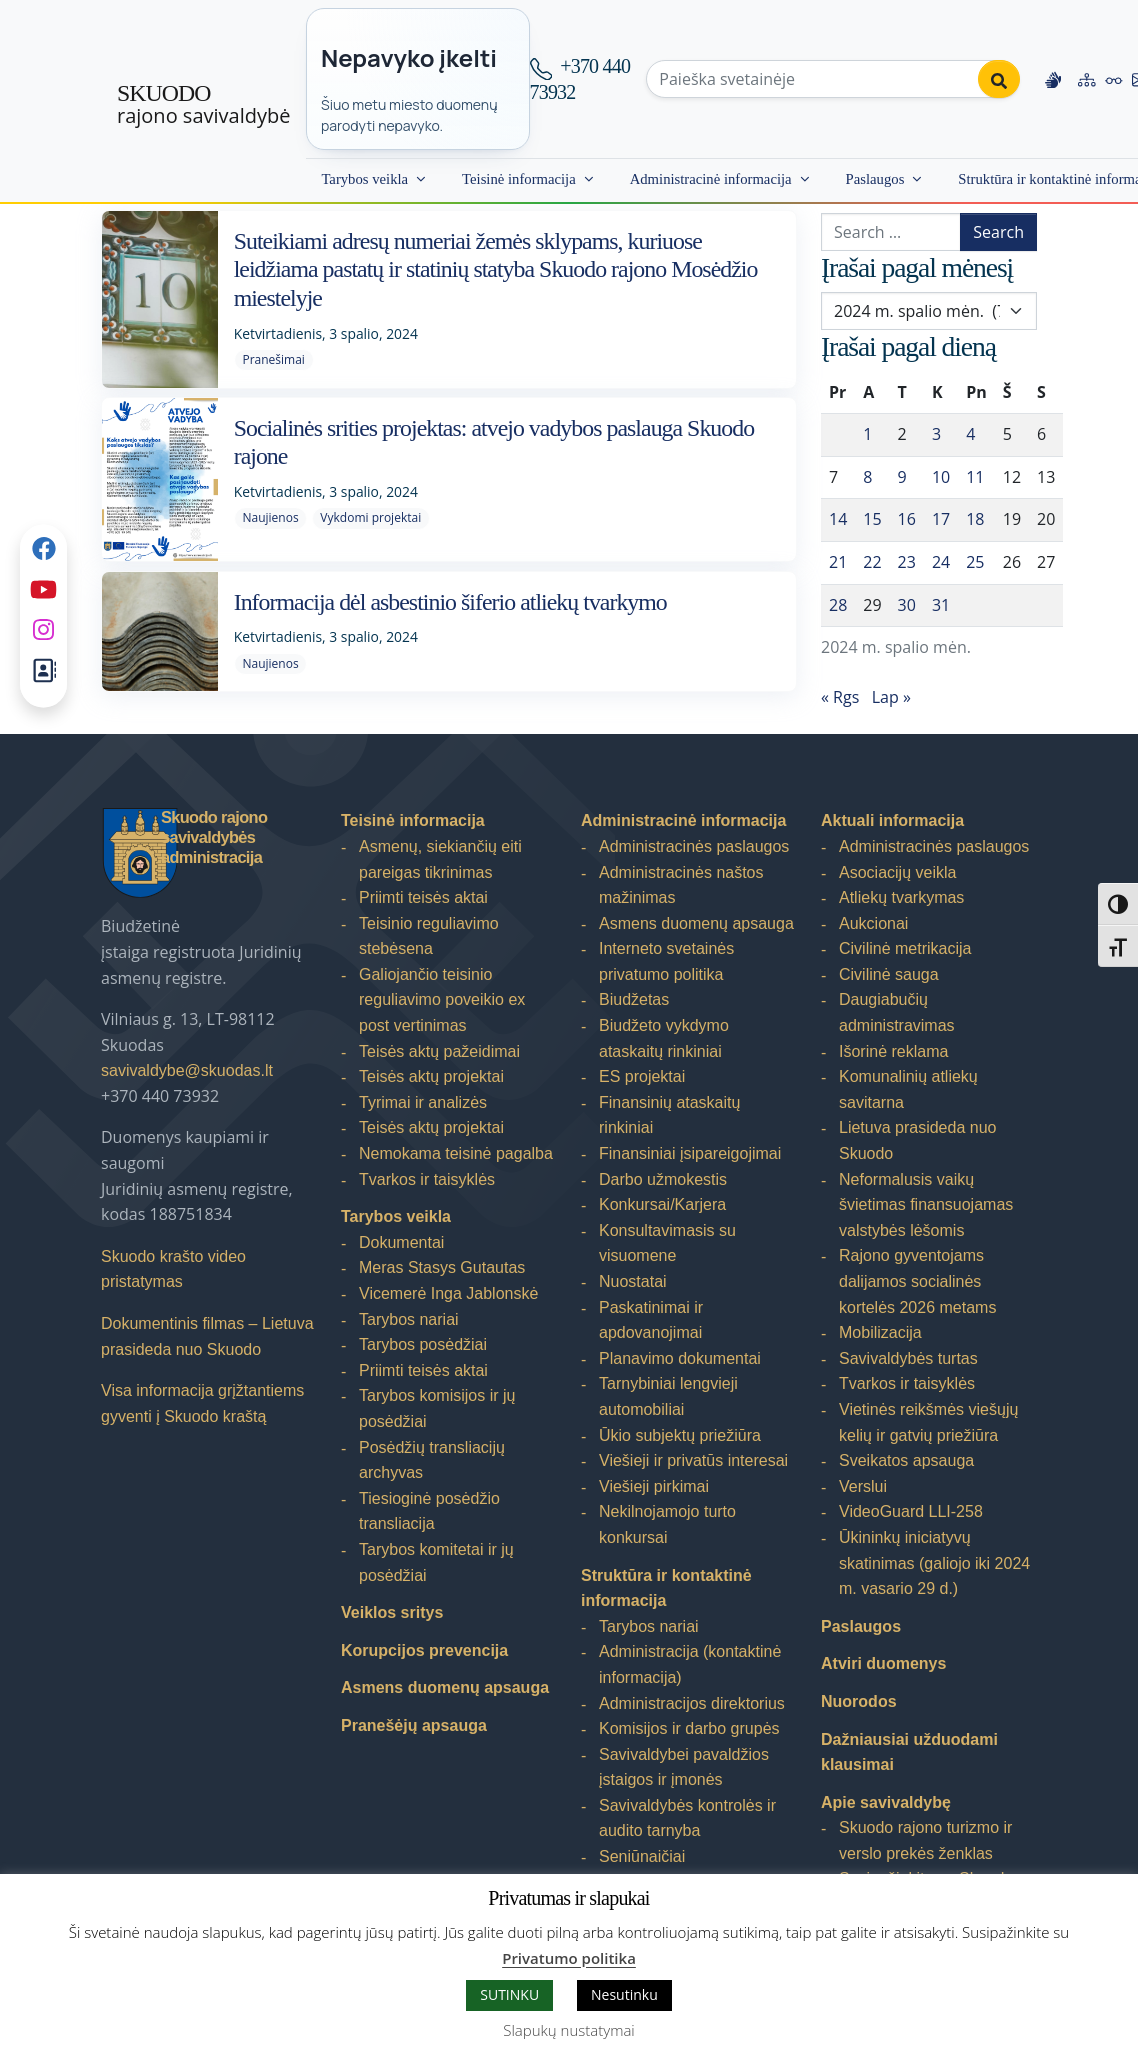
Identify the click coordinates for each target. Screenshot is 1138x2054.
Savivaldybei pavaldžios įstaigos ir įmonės (684, 1767)
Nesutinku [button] (624, 1994)
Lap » (891, 697)
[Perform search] (999, 79)
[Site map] (1087, 79)
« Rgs (840, 697)
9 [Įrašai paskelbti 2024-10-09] (902, 477)
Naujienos (270, 517)
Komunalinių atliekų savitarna (908, 1089)
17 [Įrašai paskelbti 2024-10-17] (941, 519)
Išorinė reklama (893, 1051)
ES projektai (642, 1076)
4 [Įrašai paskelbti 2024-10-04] (970, 434)
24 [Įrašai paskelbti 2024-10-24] (941, 562)
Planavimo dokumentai (680, 1358)
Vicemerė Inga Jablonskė (448, 1293)
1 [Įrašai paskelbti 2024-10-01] (867, 434)
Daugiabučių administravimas (897, 1012)
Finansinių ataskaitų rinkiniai (669, 1115)
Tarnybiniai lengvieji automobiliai (668, 1396)
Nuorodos (859, 1701)
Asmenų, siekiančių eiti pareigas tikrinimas (440, 859)
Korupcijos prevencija (424, 1650)
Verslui (863, 1486)
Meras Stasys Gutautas (442, 1267)
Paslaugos (875, 179)
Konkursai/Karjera (662, 1204)
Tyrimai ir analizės (423, 1102)
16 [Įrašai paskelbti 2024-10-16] (907, 519)
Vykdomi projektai (370, 517)
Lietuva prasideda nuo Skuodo (917, 1140)
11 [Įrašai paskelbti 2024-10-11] (975, 477)
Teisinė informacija (519, 179)
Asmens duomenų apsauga (445, 1687)
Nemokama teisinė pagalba (456, 1153)
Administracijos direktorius (692, 1703)
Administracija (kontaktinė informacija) (690, 1664)
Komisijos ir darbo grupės (689, 1728)
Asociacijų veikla (897, 872)
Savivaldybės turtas (908, 1358)
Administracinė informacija (711, 179)
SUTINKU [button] (509, 1994)
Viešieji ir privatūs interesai (693, 1460)
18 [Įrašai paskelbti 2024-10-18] (975, 519)
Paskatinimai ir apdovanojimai (651, 1320)
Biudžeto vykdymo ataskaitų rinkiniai (664, 1038)
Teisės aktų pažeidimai (439, 1051)
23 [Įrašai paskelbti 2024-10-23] (907, 562)
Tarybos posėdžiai (423, 1344)
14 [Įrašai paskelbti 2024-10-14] (838, 519)
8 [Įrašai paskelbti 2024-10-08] (867, 477)
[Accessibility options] (1114, 79)
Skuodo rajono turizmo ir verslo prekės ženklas (925, 1840)
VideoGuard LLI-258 (911, 1511)
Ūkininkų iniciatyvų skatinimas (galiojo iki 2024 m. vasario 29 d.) (934, 1563)
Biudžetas (634, 999)
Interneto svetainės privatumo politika (666, 961)
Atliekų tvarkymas (901, 897)
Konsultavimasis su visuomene (667, 1243)
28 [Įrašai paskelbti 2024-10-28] (838, 605)
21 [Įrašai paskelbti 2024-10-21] (838, 562)
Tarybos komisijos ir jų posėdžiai (437, 1408)
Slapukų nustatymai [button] (568, 2030)
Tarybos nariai (409, 1319)
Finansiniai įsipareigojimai (690, 1153)
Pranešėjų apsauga (414, 1725)
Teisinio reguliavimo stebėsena (429, 936)
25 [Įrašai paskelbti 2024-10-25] (975, 562)
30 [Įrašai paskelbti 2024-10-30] (907, 605)
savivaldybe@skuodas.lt (187, 1070)
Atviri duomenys (883, 1663)
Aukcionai (873, 923)
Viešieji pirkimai (654, 1486)
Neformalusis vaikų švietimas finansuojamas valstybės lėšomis (926, 1205)
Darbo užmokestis (663, 1179)
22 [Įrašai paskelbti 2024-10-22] (872, 562)
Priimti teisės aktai (423, 897)
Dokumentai (401, 1242)
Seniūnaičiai (642, 1856)
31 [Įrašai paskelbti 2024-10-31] (941, 605)
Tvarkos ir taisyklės (427, 1179)
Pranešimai (273, 359)
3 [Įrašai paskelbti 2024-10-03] (936, 434)
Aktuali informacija (892, 820)
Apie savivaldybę (886, 1802)
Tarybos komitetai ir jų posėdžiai (436, 1562)
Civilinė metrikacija (905, 948)
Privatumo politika (569, 1958)
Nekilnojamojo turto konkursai (667, 1524)
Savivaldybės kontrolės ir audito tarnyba (687, 1818)
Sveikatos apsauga (906, 1460)
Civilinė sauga (889, 974)
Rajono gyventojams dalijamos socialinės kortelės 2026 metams (917, 1281)
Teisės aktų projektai (431, 1076)
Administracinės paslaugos (694, 846)
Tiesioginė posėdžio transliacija (429, 1511)
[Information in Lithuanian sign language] (1053, 79)
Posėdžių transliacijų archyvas (432, 1460)
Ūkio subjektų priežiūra (680, 1435)
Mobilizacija (880, 1332)
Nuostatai (633, 1281)
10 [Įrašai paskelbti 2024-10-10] (941, 477)
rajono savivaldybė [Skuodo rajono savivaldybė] (203, 105)
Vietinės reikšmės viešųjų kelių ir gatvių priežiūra (928, 1422)
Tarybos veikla (364, 179)
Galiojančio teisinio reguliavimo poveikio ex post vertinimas (442, 1000)
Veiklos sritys (392, 1612)
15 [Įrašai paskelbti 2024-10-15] (872, 519)
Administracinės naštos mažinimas (681, 885)
